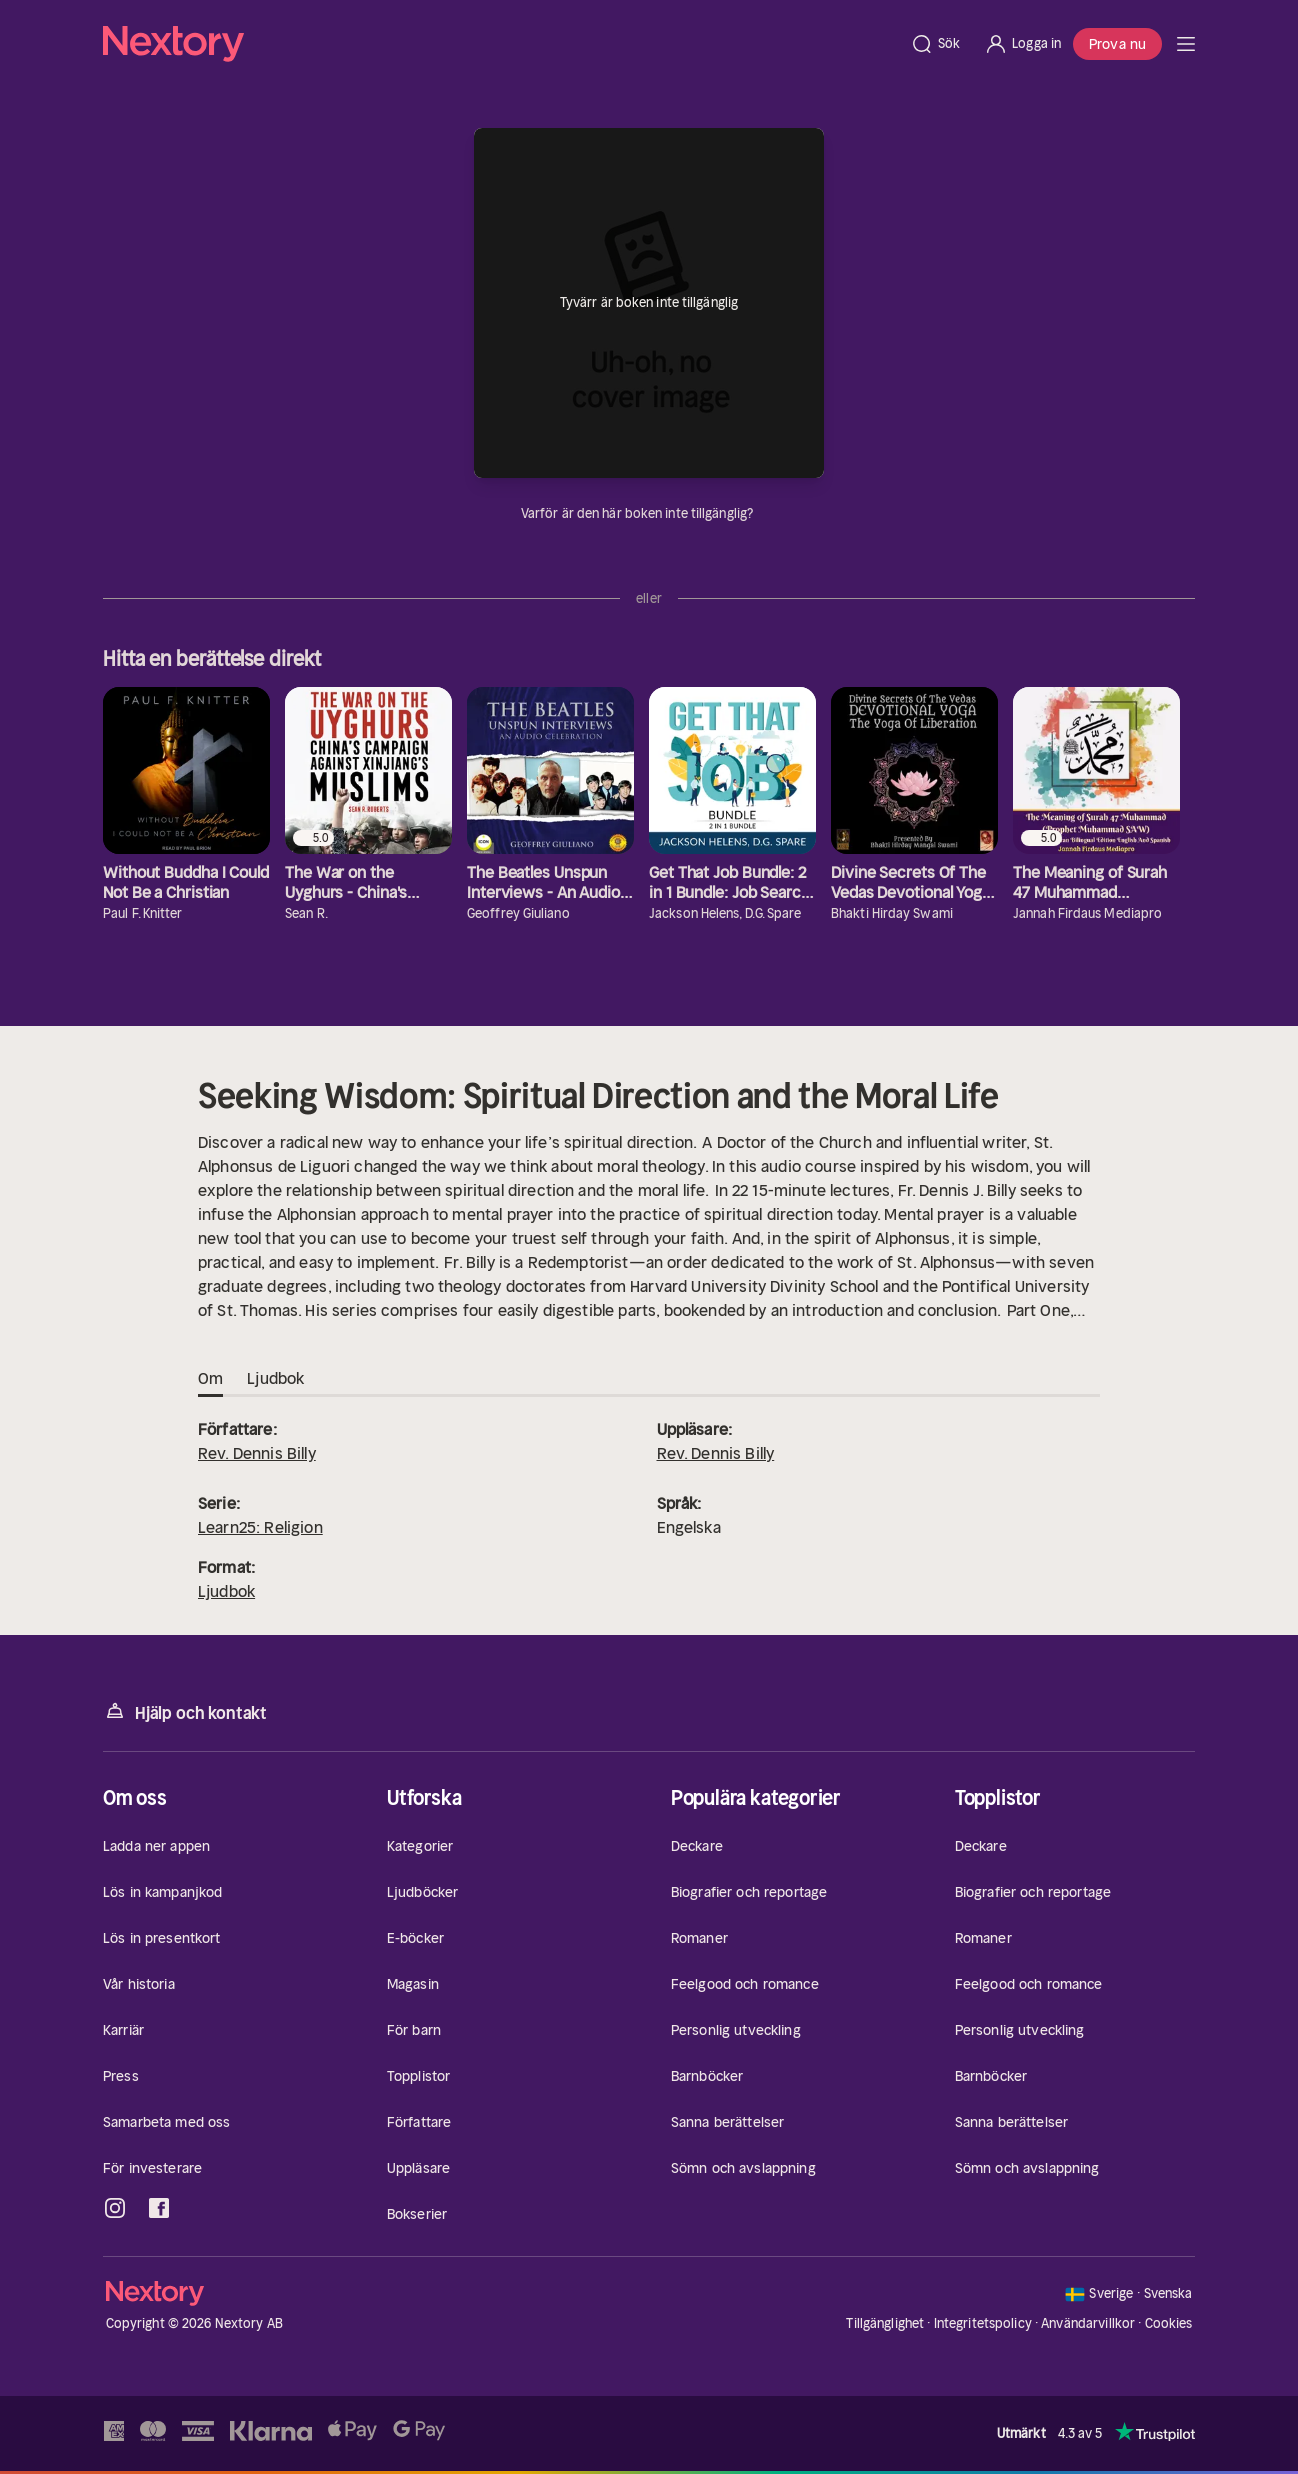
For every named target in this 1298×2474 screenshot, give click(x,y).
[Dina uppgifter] (765, 514)
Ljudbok (226, 1591)
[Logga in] (1022, 44)
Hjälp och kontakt (185, 1711)
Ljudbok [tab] (275, 1379)
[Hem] (500, 44)
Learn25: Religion (260, 1527)
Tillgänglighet (885, 2323)
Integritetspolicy (983, 2323)
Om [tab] (210, 1379)
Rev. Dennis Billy (257, 1453)
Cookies (1169, 2324)
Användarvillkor (1088, 2323)
